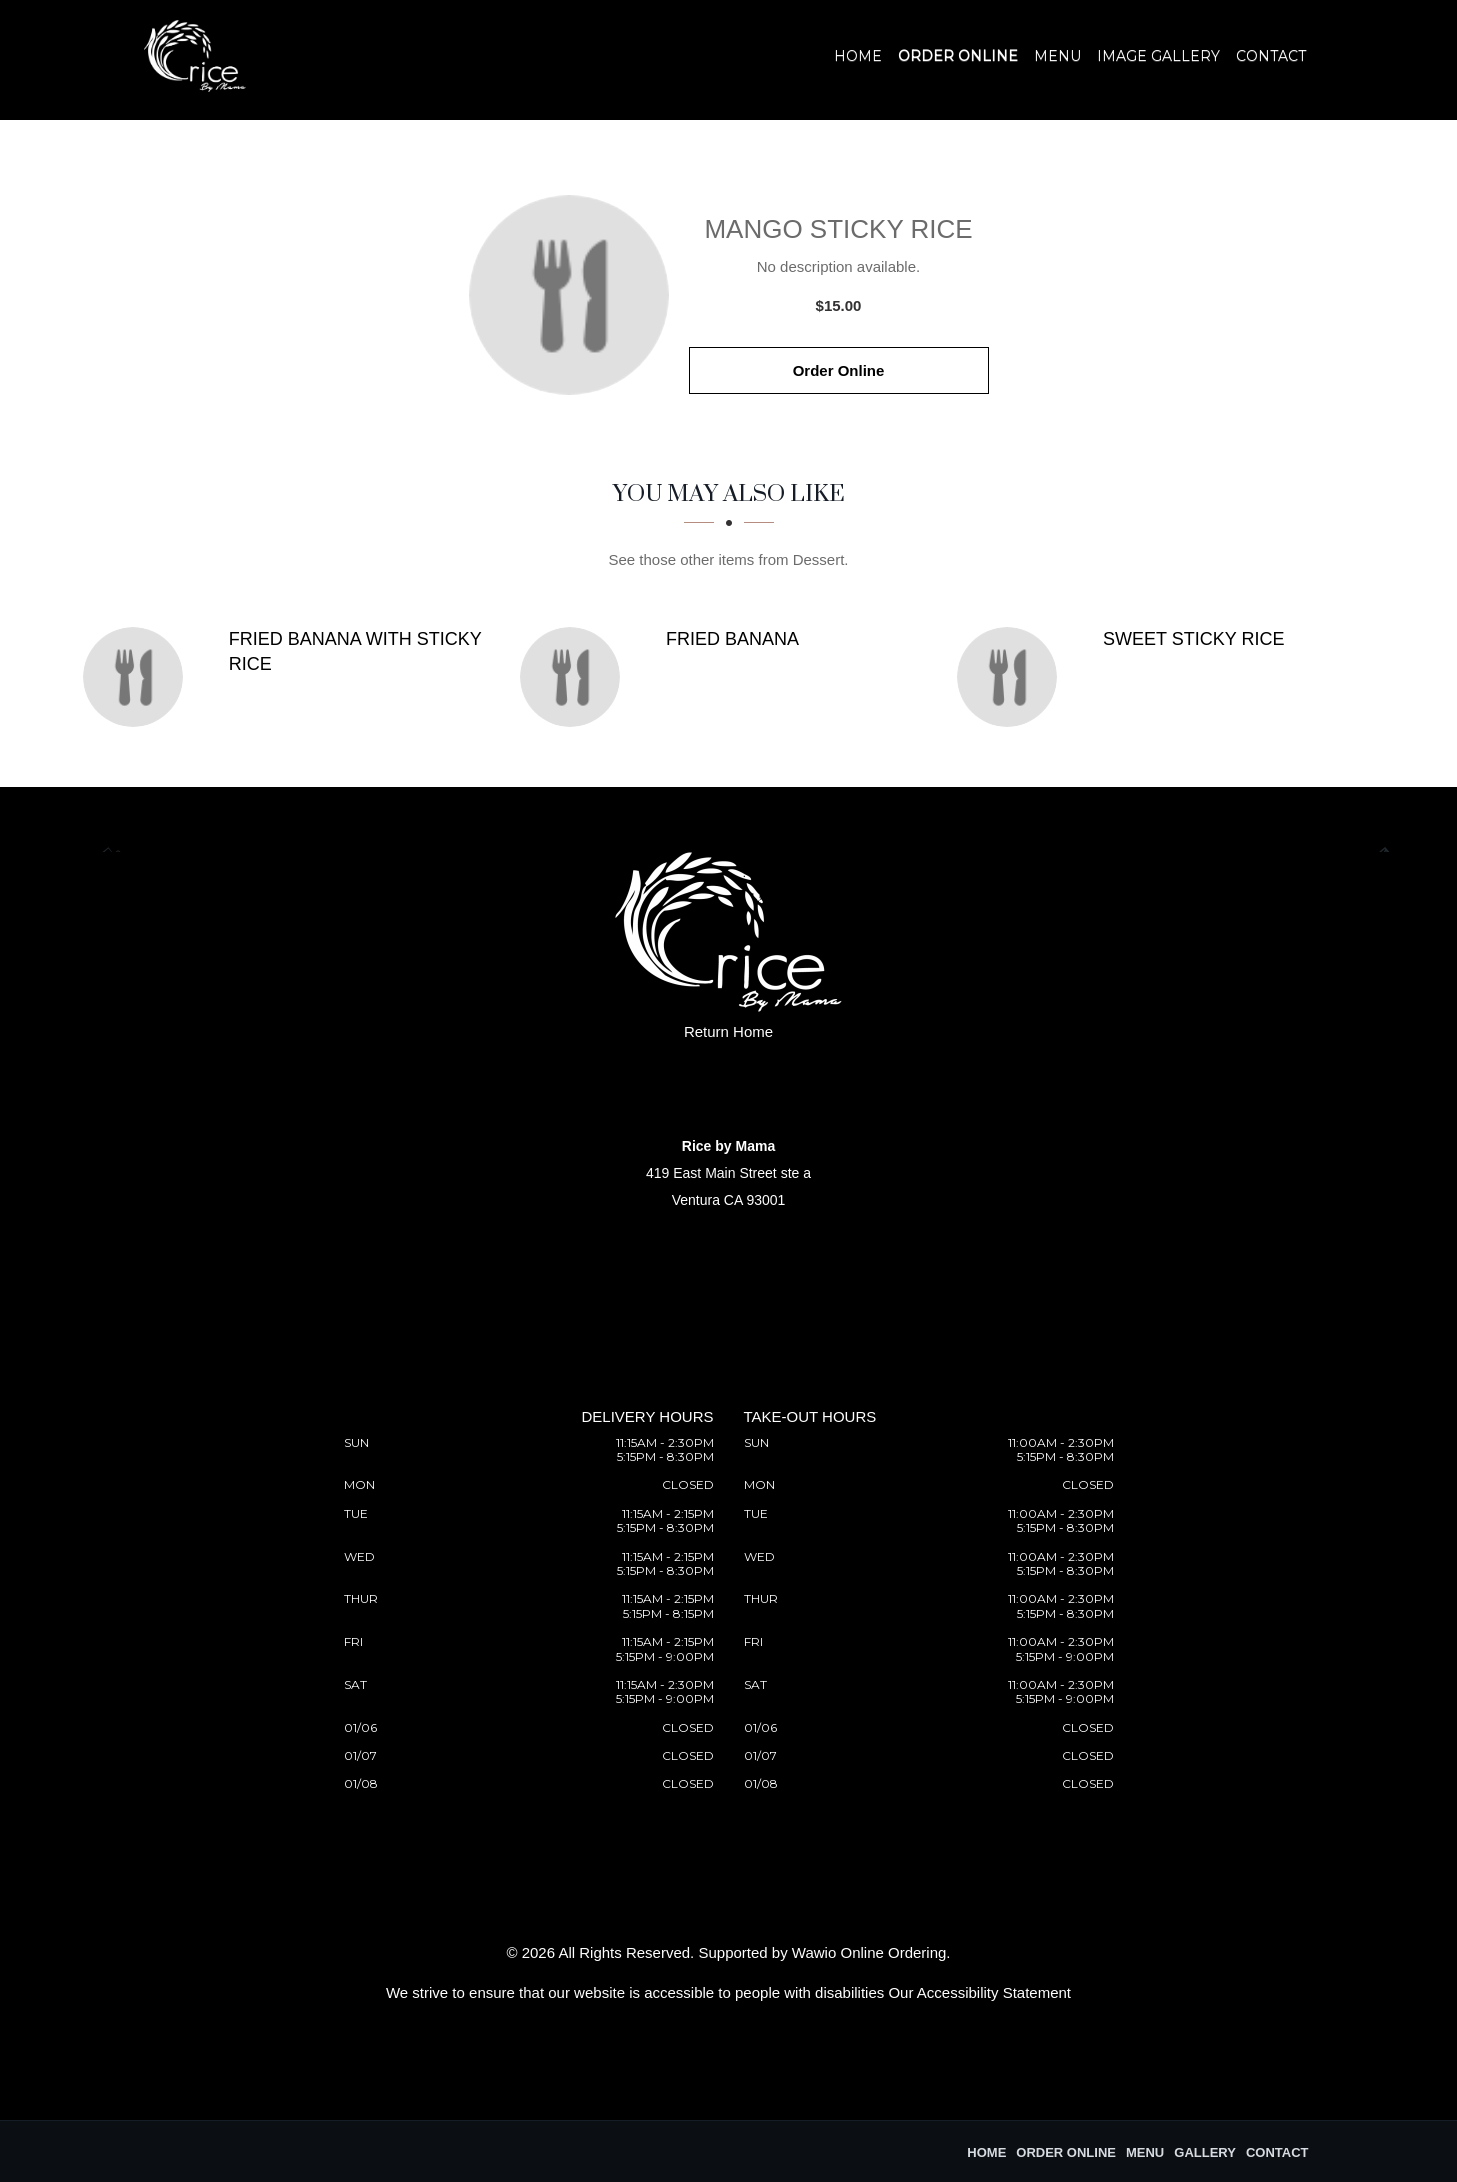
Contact (1271, 56)
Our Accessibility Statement (979, 1992)
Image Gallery (1158, 56)
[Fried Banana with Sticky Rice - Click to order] (138, 677)
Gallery (1205, 2152)
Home (858, 56)
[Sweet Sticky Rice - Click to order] (1012, 677)
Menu (1057, 56)
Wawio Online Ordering (869, 1952)
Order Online (958, 56)
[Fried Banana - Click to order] (575, 677)
